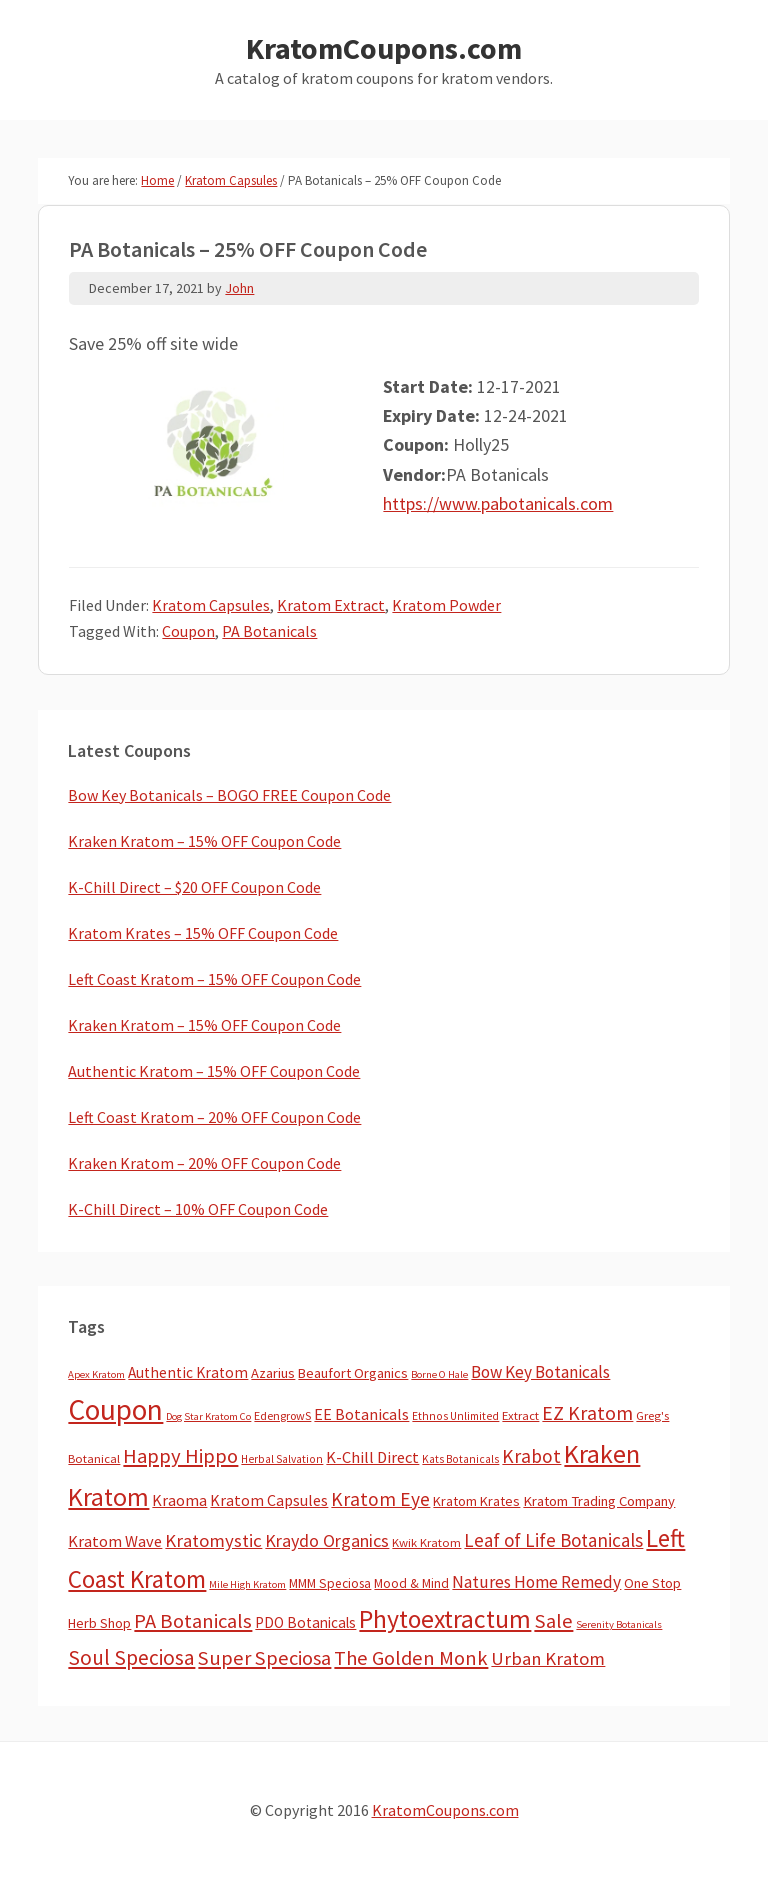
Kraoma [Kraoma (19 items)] (179, 1500)
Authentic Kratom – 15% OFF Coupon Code (214, 1071)
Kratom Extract (331, 605)
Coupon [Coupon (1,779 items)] (115, 1409)
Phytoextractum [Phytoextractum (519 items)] (445, 1619)
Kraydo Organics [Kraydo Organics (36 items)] (327, 1540)
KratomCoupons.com (384, 48)
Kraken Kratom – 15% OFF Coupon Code (204, 841)
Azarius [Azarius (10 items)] (273, 1373)
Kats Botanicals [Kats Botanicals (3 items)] (460, 1459)
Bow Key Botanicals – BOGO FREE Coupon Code (229, 795)
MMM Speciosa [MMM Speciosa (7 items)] (330, 1583)
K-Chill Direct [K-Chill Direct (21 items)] (372, 1457)
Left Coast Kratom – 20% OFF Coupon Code (214, 1117)
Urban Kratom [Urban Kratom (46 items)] (548, 1658)
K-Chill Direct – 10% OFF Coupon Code (198, 1209)
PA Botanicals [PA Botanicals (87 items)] (193, 1621)
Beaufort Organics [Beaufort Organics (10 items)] (353, 1373)
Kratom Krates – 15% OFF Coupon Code (203, 933)
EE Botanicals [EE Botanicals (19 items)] (361, 1414)
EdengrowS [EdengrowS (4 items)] (282, 1415)
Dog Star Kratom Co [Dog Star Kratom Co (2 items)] (208, 1416)
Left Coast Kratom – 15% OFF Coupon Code (214, 979)
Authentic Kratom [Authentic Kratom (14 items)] (188, 1372)
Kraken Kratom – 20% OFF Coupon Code (204, 1163)
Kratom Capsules (211, 605)
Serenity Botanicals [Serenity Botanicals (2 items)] (619, 1624)
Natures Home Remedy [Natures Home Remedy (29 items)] (536, 1582)
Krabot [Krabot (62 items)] (531, 1456)
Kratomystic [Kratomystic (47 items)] (213, 1540)
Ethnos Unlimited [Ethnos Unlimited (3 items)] (455, 1416)
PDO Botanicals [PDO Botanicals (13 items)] (305, 1622)
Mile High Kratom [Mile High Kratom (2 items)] (247, 1584)
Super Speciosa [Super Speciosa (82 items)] (264, 1658)
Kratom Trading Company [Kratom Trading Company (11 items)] (599, 1501)
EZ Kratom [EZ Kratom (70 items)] (587, 1412)
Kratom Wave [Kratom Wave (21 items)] (115, 1541)
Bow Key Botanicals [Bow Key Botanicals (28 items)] (540, 1372)
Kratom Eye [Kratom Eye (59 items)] (380, 1499)
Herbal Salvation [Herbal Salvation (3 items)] (282, 1459)
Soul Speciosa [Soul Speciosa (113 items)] (131, 1657)
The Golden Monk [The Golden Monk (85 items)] (411, 1658)
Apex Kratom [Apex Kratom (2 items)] (96, 1374)
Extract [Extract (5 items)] (520, 1415)
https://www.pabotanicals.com (498, 503)
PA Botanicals (269, 631)
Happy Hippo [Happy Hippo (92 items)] (180, 1456)
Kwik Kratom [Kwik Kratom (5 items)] (426, 1542)
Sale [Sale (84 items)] (553, 1621)
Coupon (188, 631)
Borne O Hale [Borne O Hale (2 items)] (439, 1374)
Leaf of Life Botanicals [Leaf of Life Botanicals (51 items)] (553, 1540)
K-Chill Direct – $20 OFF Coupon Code (194, 887)
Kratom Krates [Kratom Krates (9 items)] (476, 1501)
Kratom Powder (446, 605)
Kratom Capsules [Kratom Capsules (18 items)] (269, 1500)
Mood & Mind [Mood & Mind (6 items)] (411, 1583)
